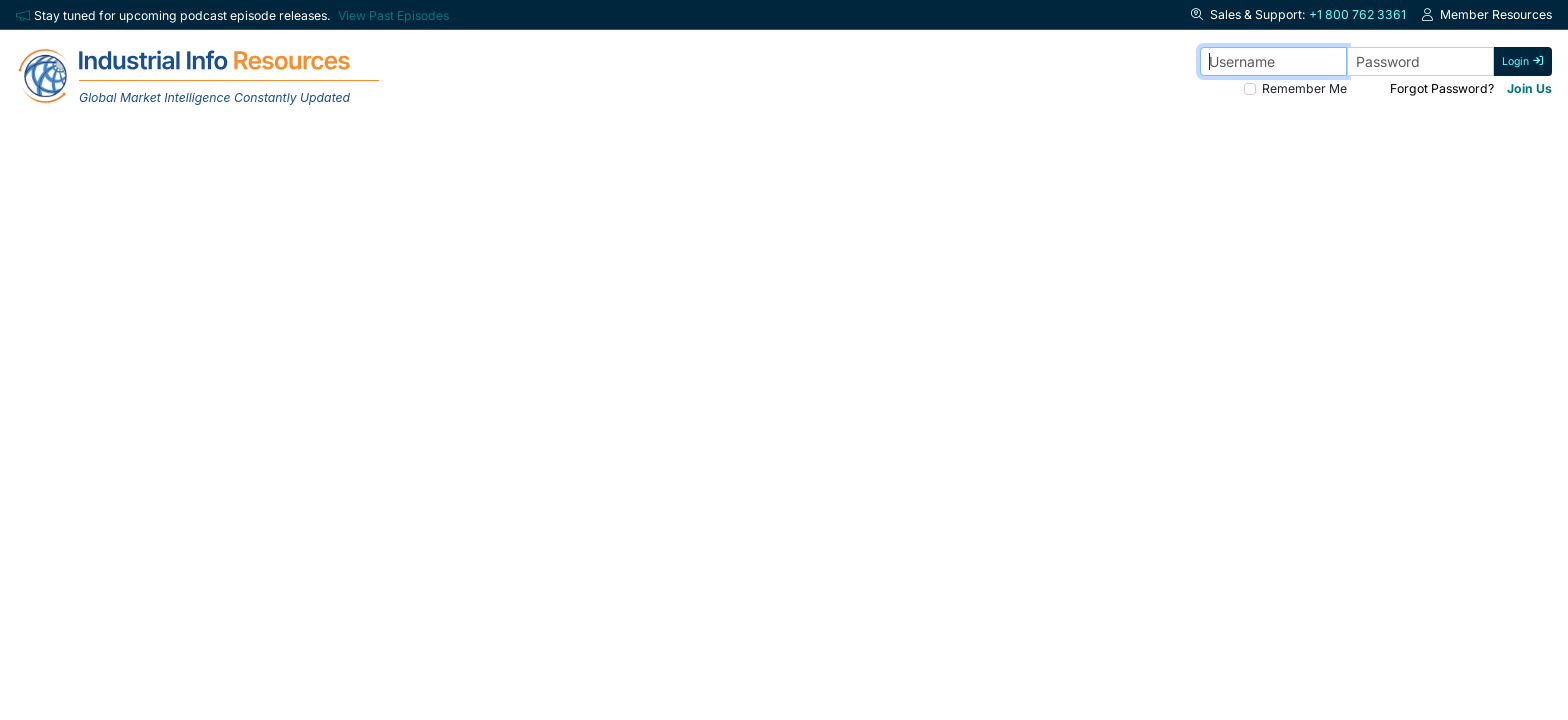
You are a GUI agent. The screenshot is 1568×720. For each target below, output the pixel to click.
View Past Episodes (393, 15)
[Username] (1273, 61)
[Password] (1420, 61)
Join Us (1529, 88)
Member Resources (1487, 14)
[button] (1199, 15)
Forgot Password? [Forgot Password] (1442, 88)
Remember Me (1304, 88)
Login (1523, 61)
